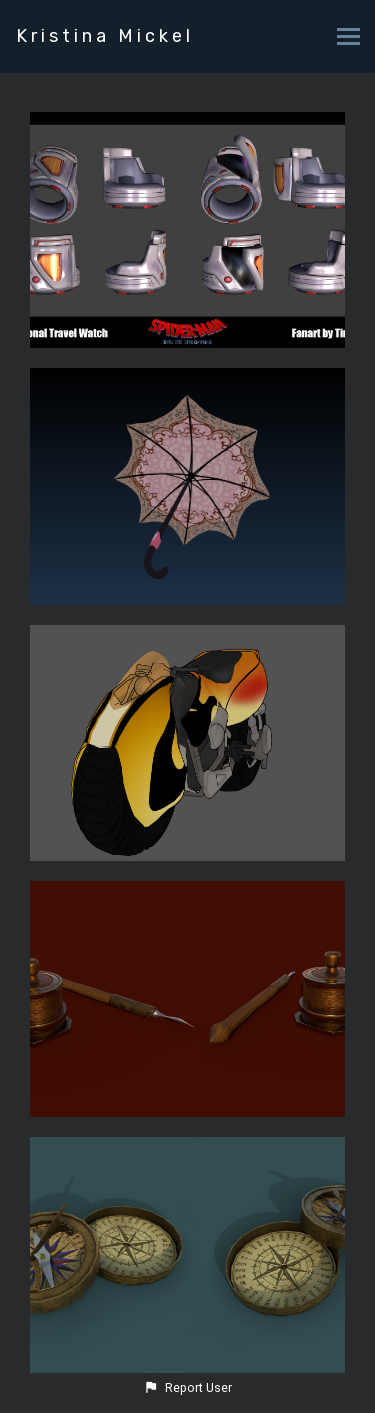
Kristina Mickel (105, 36)
